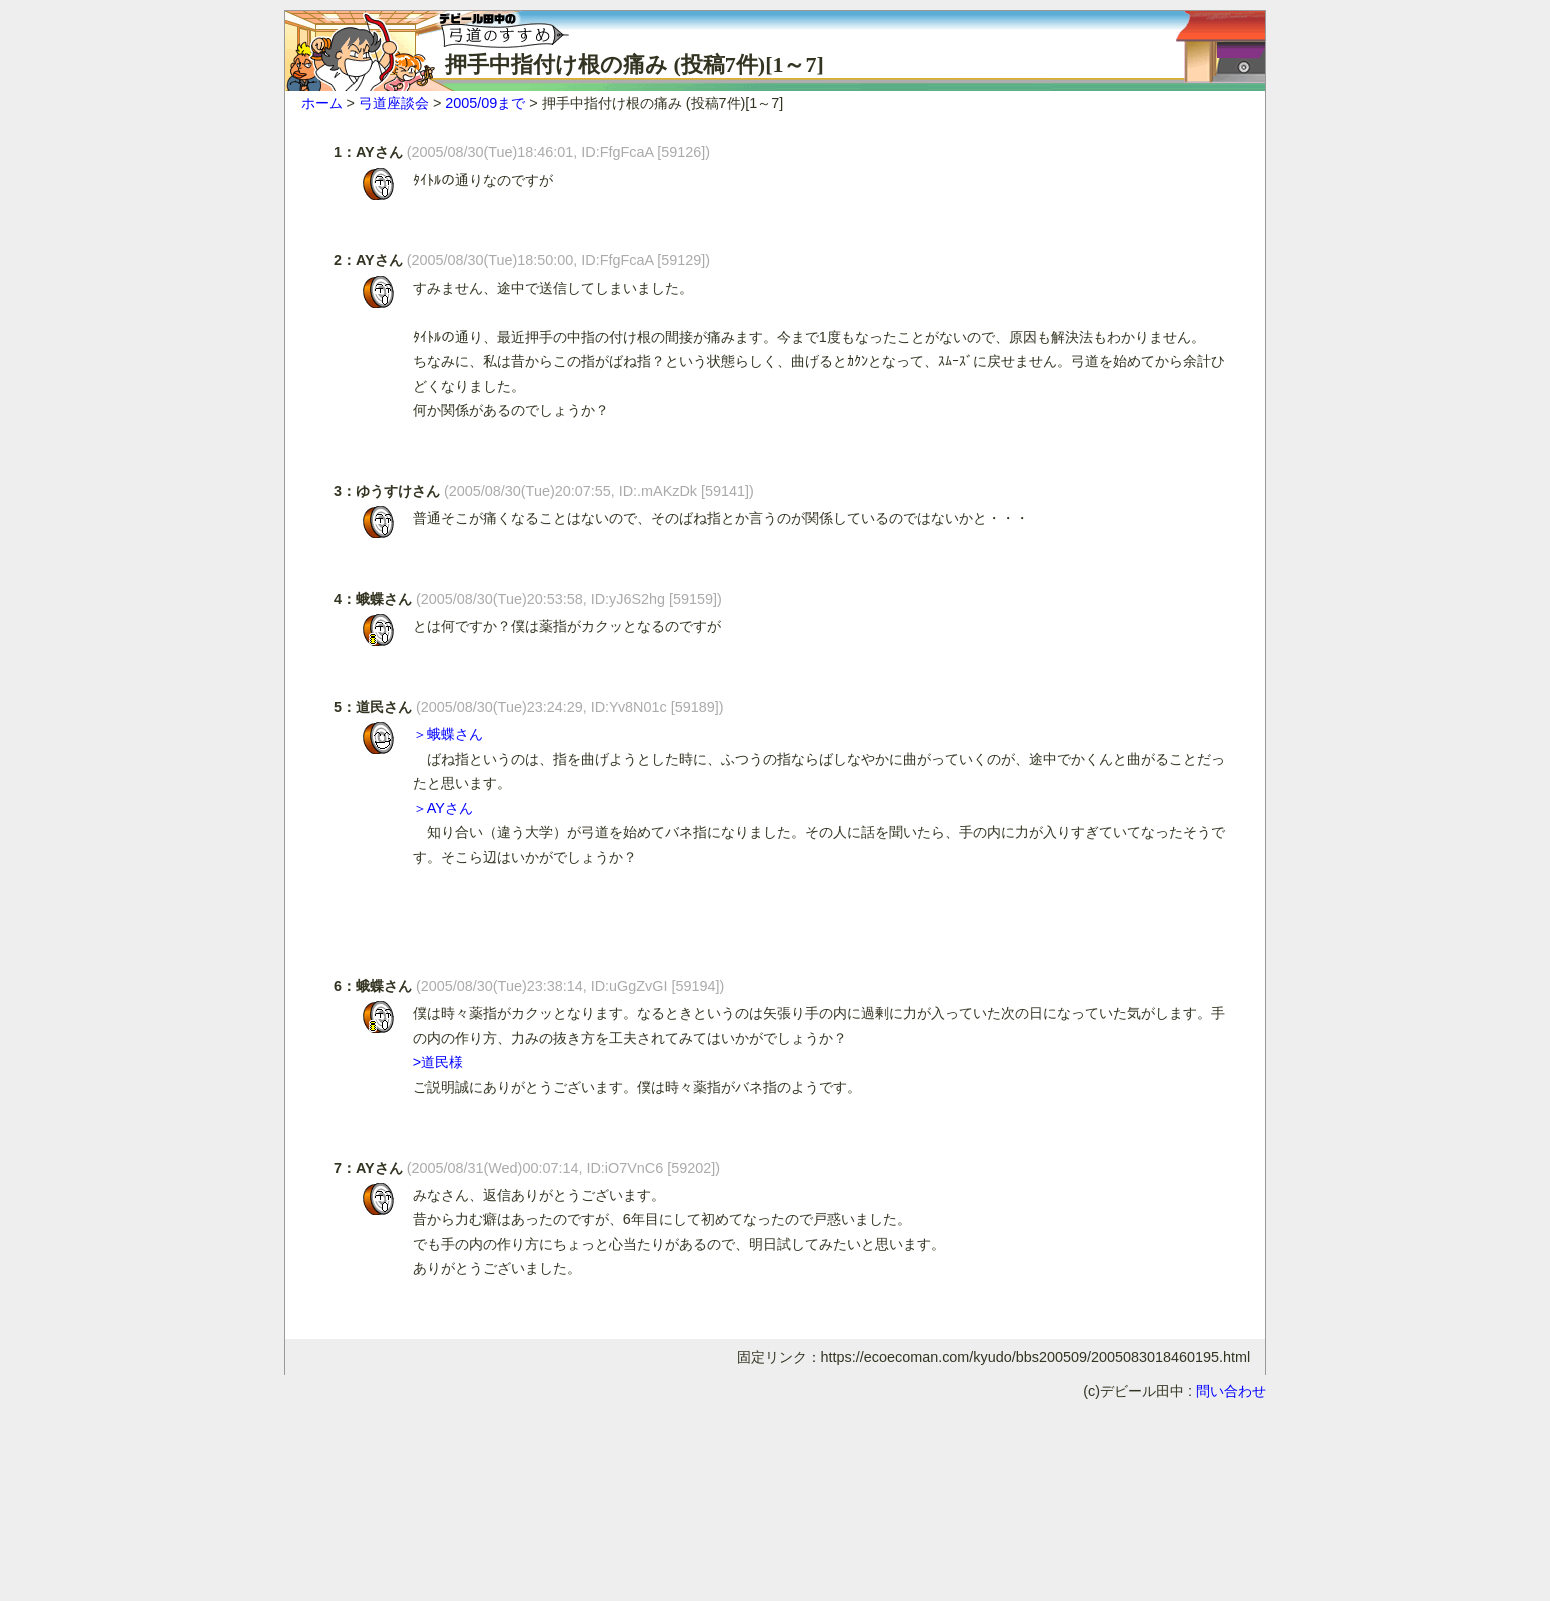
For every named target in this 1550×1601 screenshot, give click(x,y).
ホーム (322, 103)
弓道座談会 (394, 103)
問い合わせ (1231, 1391)
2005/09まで (485, 103)
